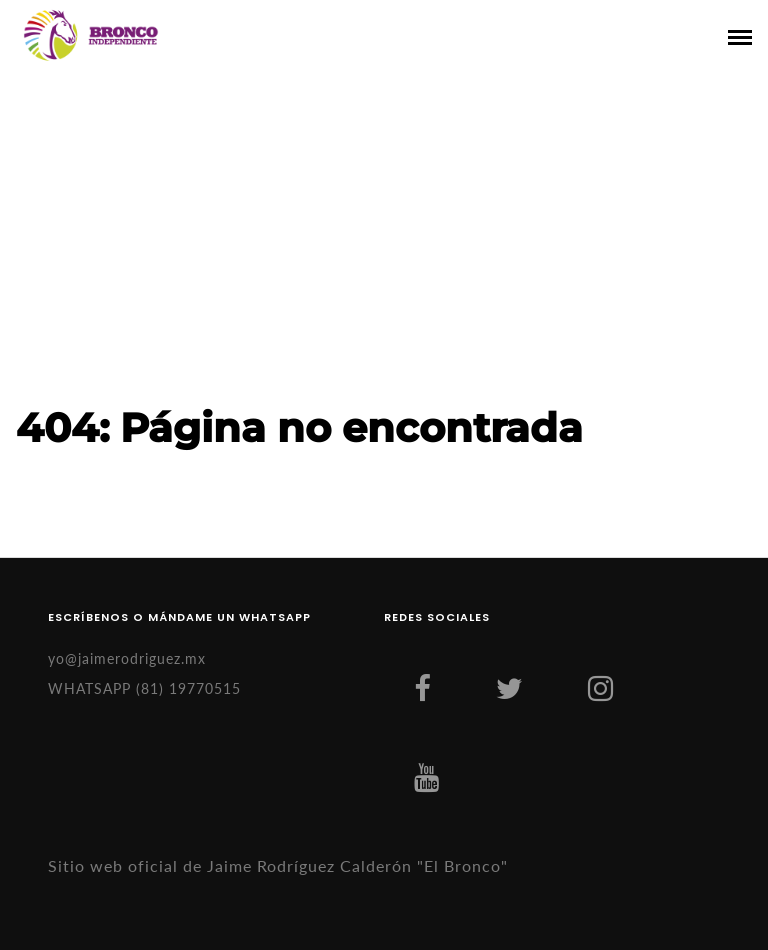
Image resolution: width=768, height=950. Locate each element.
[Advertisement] (384, 253)
